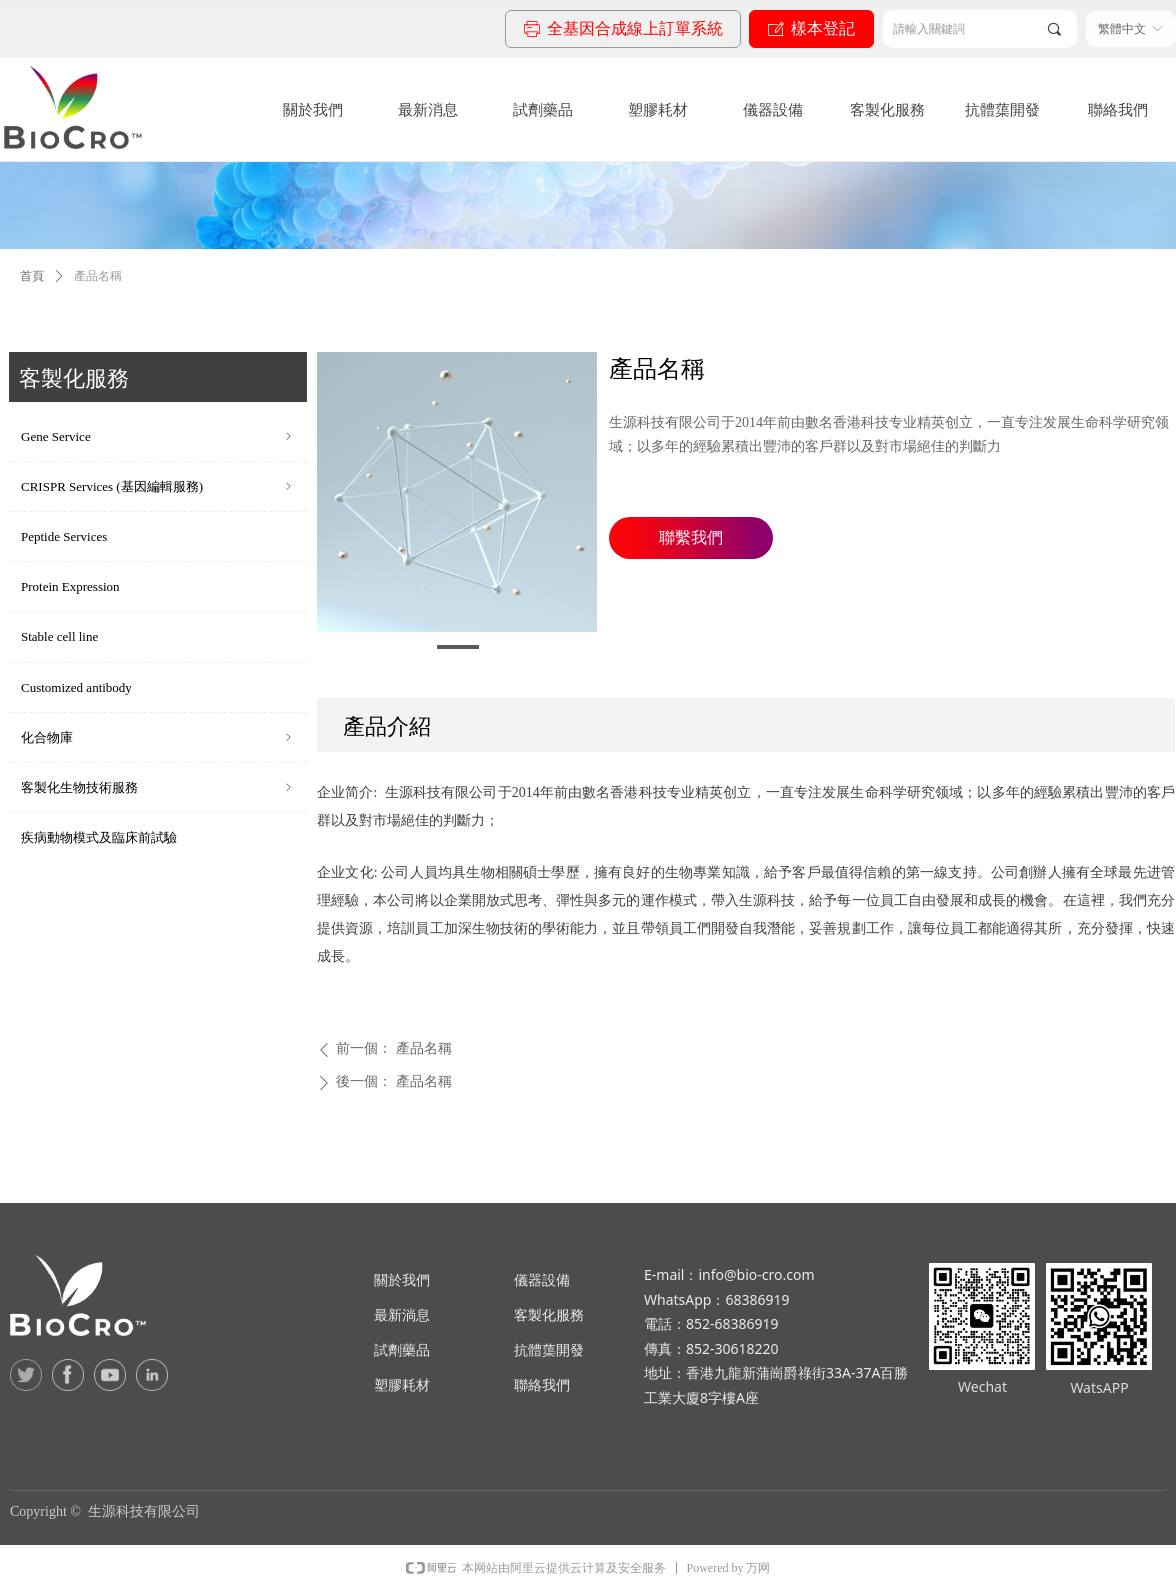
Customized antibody (76, 687)
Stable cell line (59, 636)
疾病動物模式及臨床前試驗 (99, 837)
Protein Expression (70, 586)
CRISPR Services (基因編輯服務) (158, 486)
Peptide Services (64, 536)
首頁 (32, 276)
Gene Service (158, 436)
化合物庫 (158, 737)
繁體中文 (1122, 29)
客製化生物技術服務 (158, 787)
